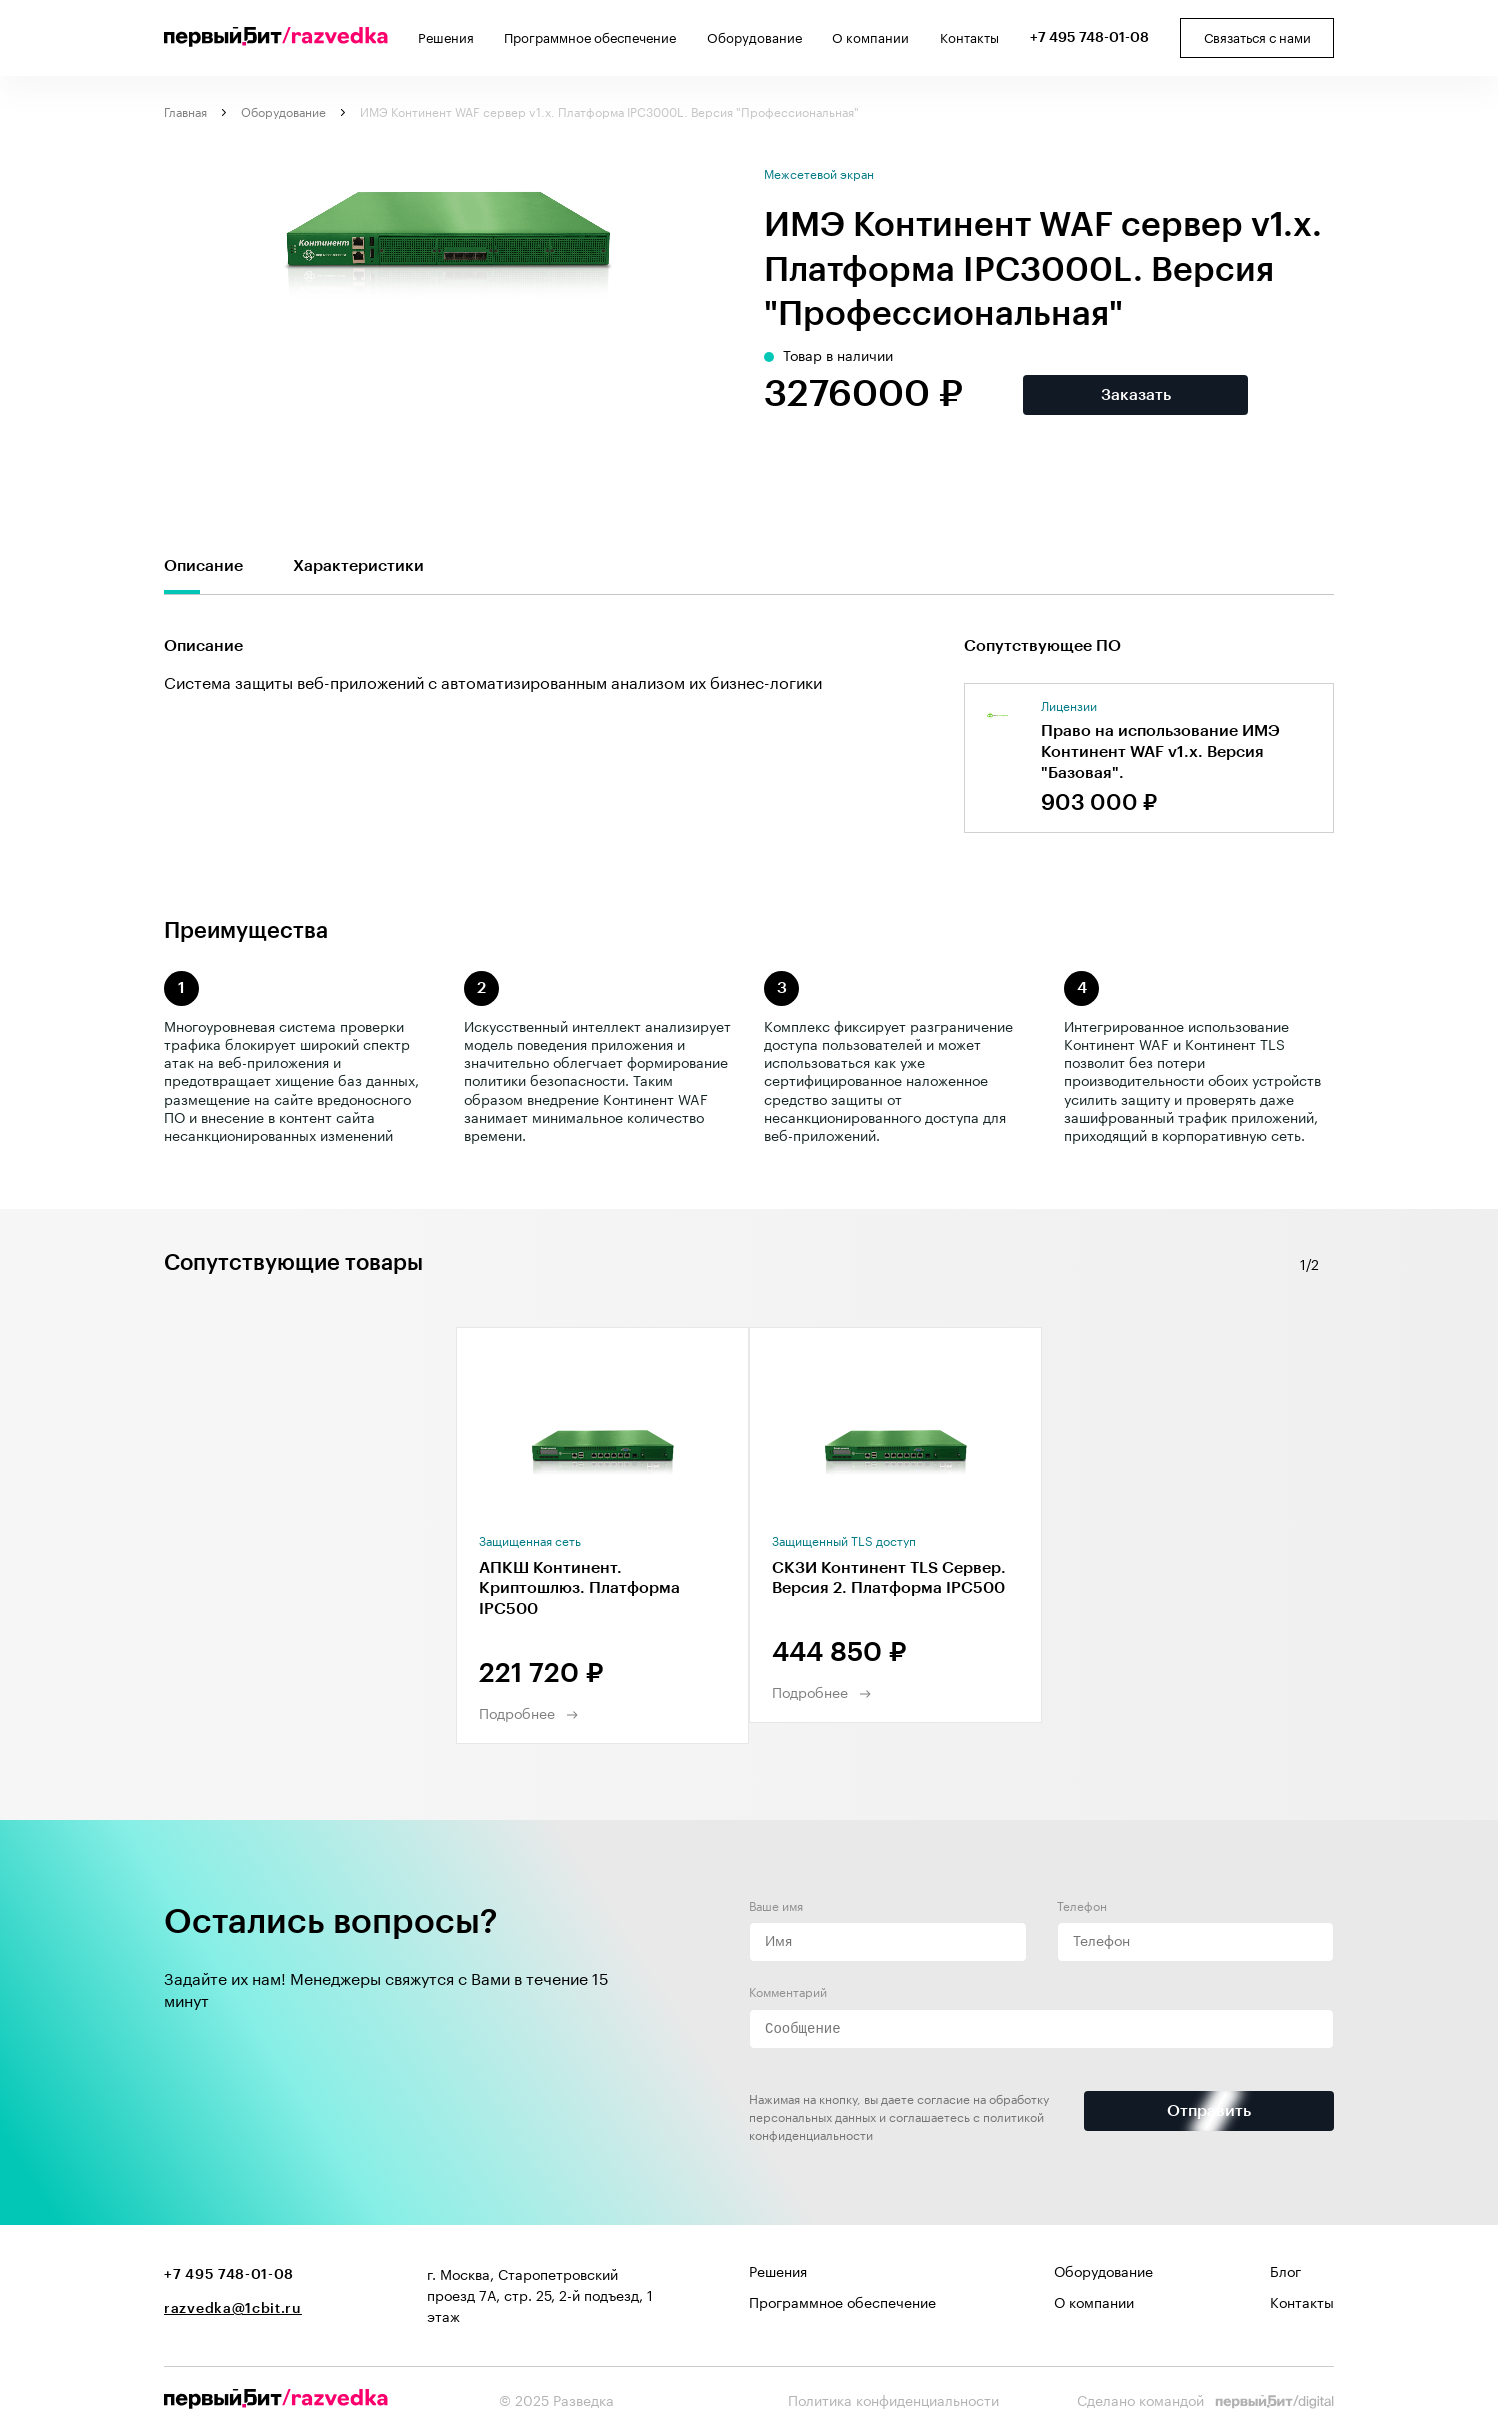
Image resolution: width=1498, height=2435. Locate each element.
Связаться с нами (1257, 38)
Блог (1285, 2273)
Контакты (969, 38)
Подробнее (517, 1715)
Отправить (1209, 2111)
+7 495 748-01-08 (1089, 38)
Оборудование (754, 38)
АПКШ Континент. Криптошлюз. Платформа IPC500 (579, 1589)
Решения (446, 38)
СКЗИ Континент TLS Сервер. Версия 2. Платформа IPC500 (889, 1578)
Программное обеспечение (590, 38)
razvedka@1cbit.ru (233, 2309)
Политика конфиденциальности (893, 2402)
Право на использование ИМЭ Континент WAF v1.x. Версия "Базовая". (1160, 752)
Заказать (1136, 395)
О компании (870, 38)
